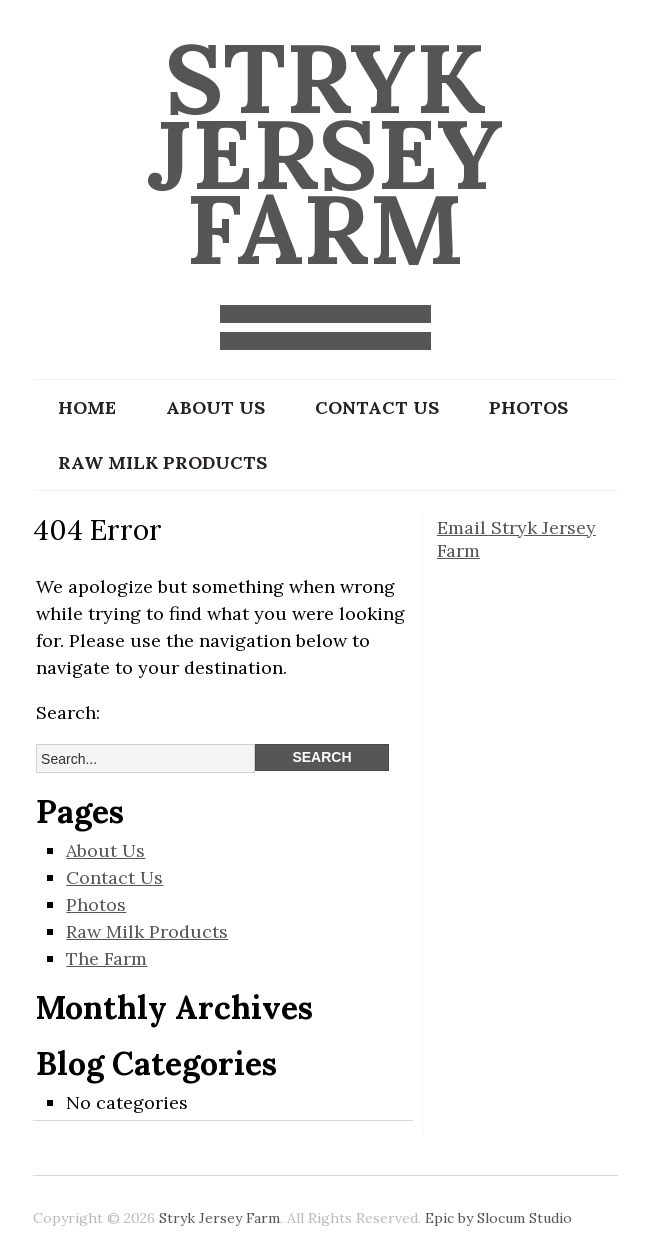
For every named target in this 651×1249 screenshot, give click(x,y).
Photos (528, 407)
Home (87, 407)
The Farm (106, 958)
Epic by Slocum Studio (498, 1218)
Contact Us (377, 407)
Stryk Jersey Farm (325, 153)
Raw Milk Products (162, 462)
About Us (215, 407)
